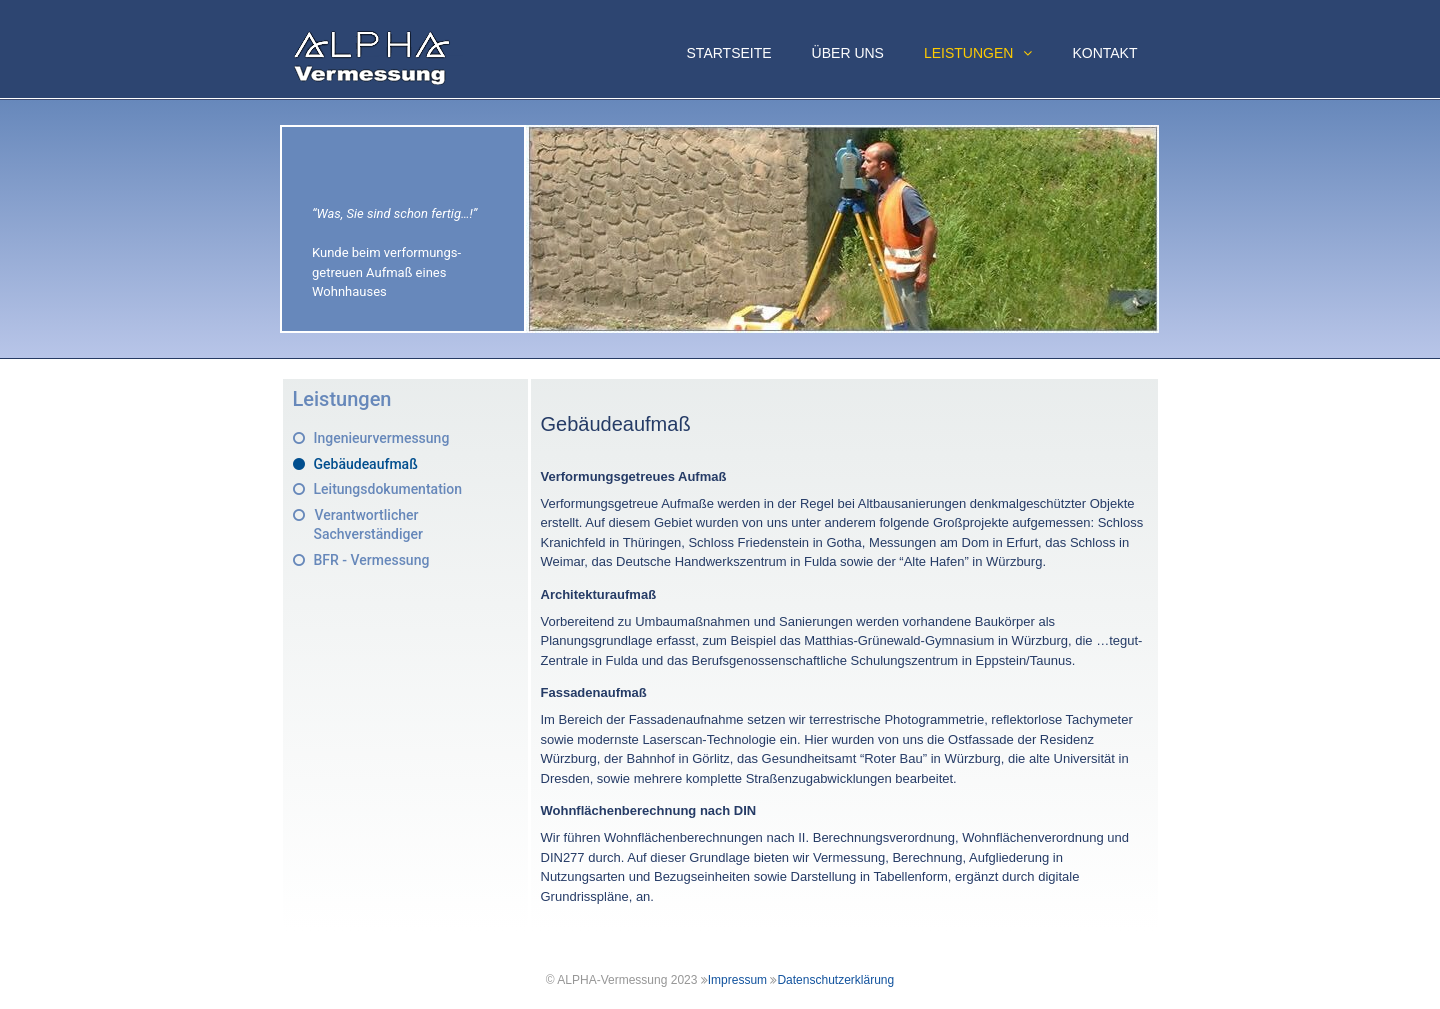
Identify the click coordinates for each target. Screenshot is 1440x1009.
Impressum (737, 980)
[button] (1032, 53)
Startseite (729, 53)
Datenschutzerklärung (835, 980)
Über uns (848, 53)
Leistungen (988, 53)
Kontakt (1104, 53)
